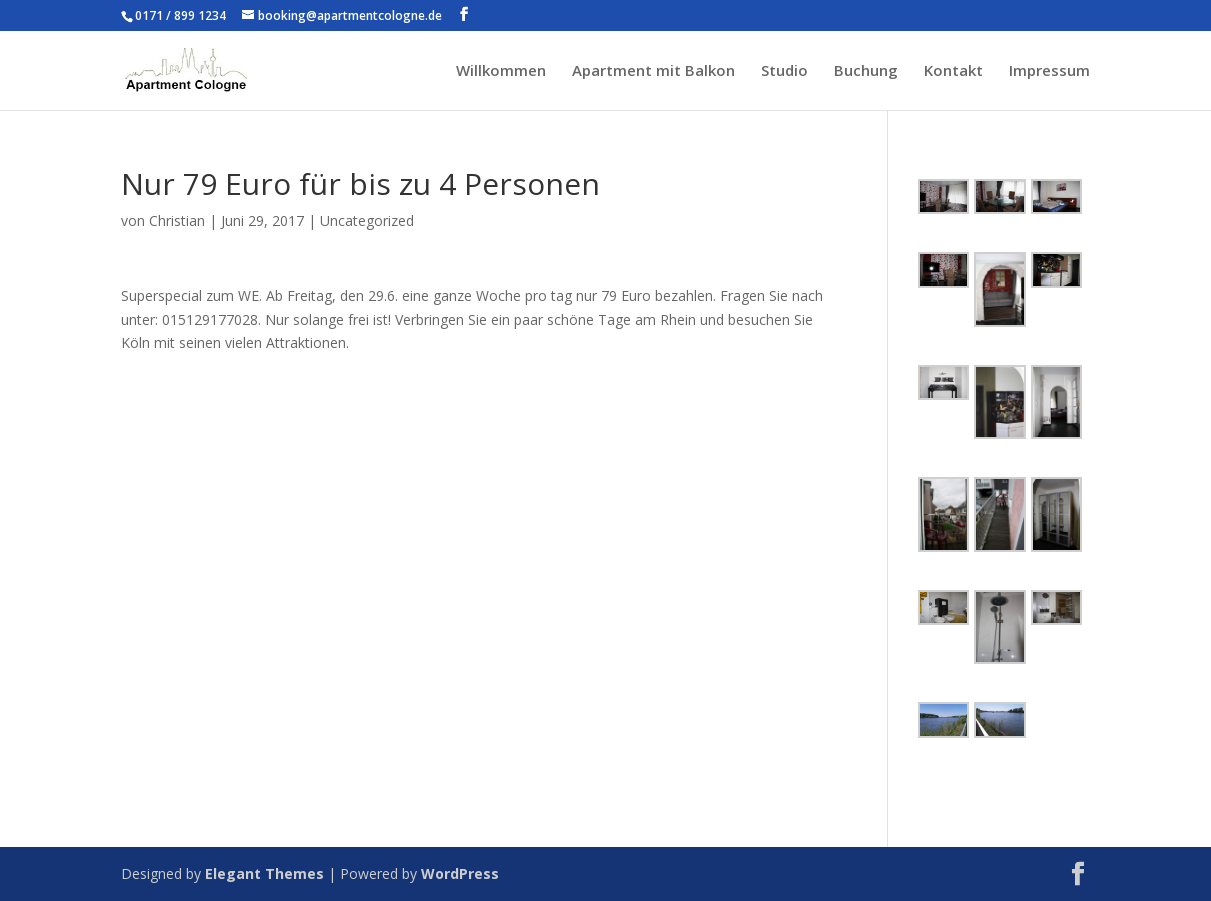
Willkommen (501, 71)
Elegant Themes (264, 873)
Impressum (1049, 71)
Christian (177, 220)
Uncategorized (367, 220)
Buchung (866, 71)
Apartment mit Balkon (653, 71)
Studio (784, 71)
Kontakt (953, 71)
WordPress (460, 873)
